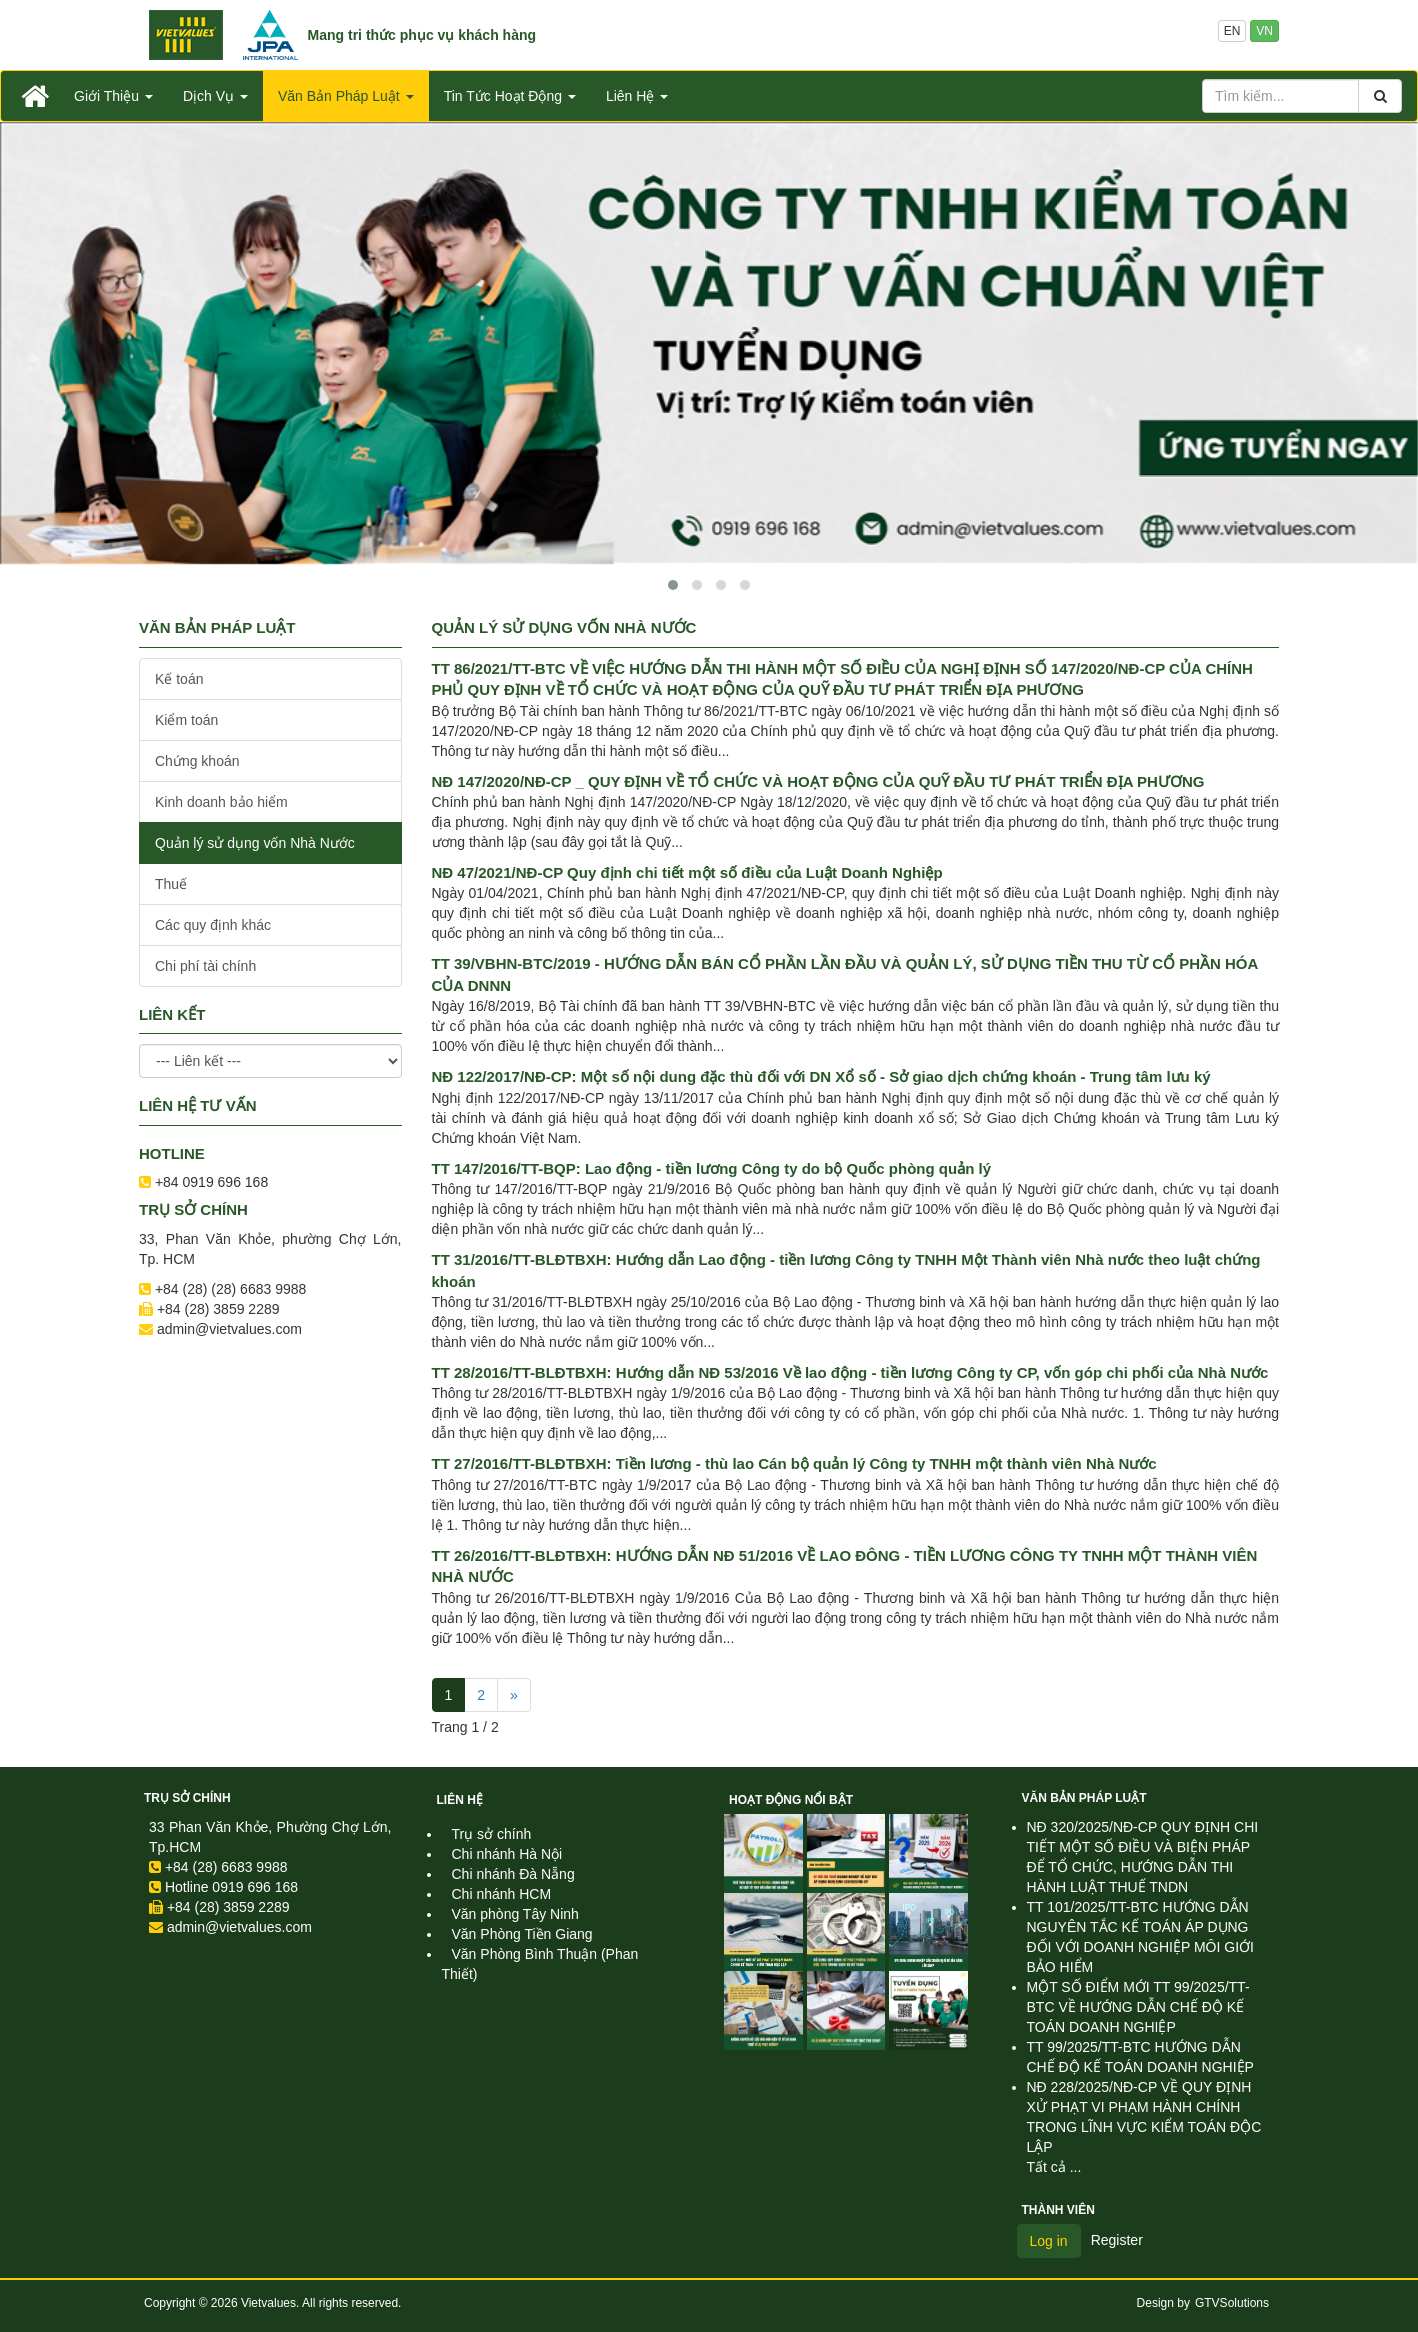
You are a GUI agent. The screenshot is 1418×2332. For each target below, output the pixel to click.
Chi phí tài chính (205, 966)
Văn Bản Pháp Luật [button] (346, 96)
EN (1232, 31)
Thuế (171, 884)
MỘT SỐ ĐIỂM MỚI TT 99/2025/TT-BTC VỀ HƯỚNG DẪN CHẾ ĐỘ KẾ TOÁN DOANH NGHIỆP (1138, 2007)
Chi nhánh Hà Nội (507, 1854)
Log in (1049, 2241)
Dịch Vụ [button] (215, 96)
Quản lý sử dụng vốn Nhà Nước (255, 843)
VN (1264, 31)
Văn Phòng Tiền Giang (522, 1934)
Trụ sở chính (187, 1798)
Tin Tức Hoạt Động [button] (510, 96)
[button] (673, 585)
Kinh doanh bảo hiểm (221, 802)
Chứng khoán (197, 761)
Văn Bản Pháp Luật (1084, 1798)
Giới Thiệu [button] (113, 96)
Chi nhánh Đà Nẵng (513, 1874)
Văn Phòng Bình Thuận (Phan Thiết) (540, 1964)
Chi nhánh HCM (502, 1894)
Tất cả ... (1054, 2167)
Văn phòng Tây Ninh (515, 1914)
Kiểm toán (186, 720)
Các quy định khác (213, 925)
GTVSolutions (1232, 2303)
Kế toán (179, 679)
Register (1117, 2240)
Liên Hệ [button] (637, 96)
